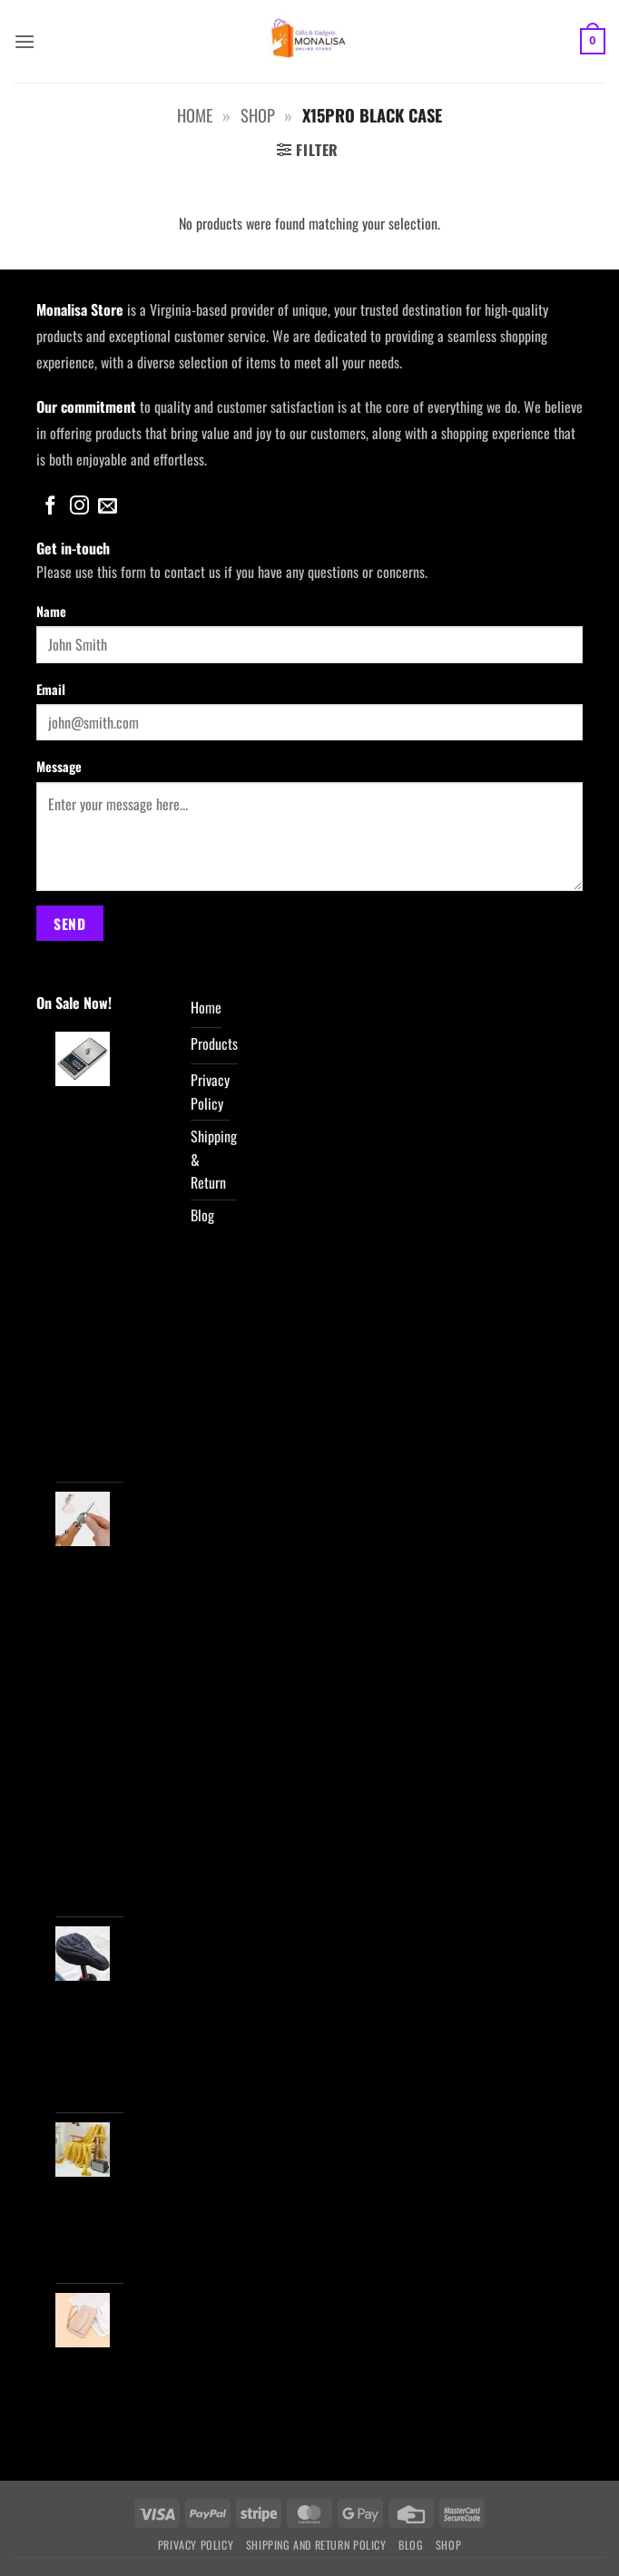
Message (59, 766)
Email (50, 689)
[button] (24, 41)
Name (51, 611)
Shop (258, 115)
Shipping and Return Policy (316, 2544)
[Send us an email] (107, 506)
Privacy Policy (196, 2544)
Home (194, 115)
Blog (410, 2544)
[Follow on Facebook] (50, 506)
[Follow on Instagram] (79, 506)
